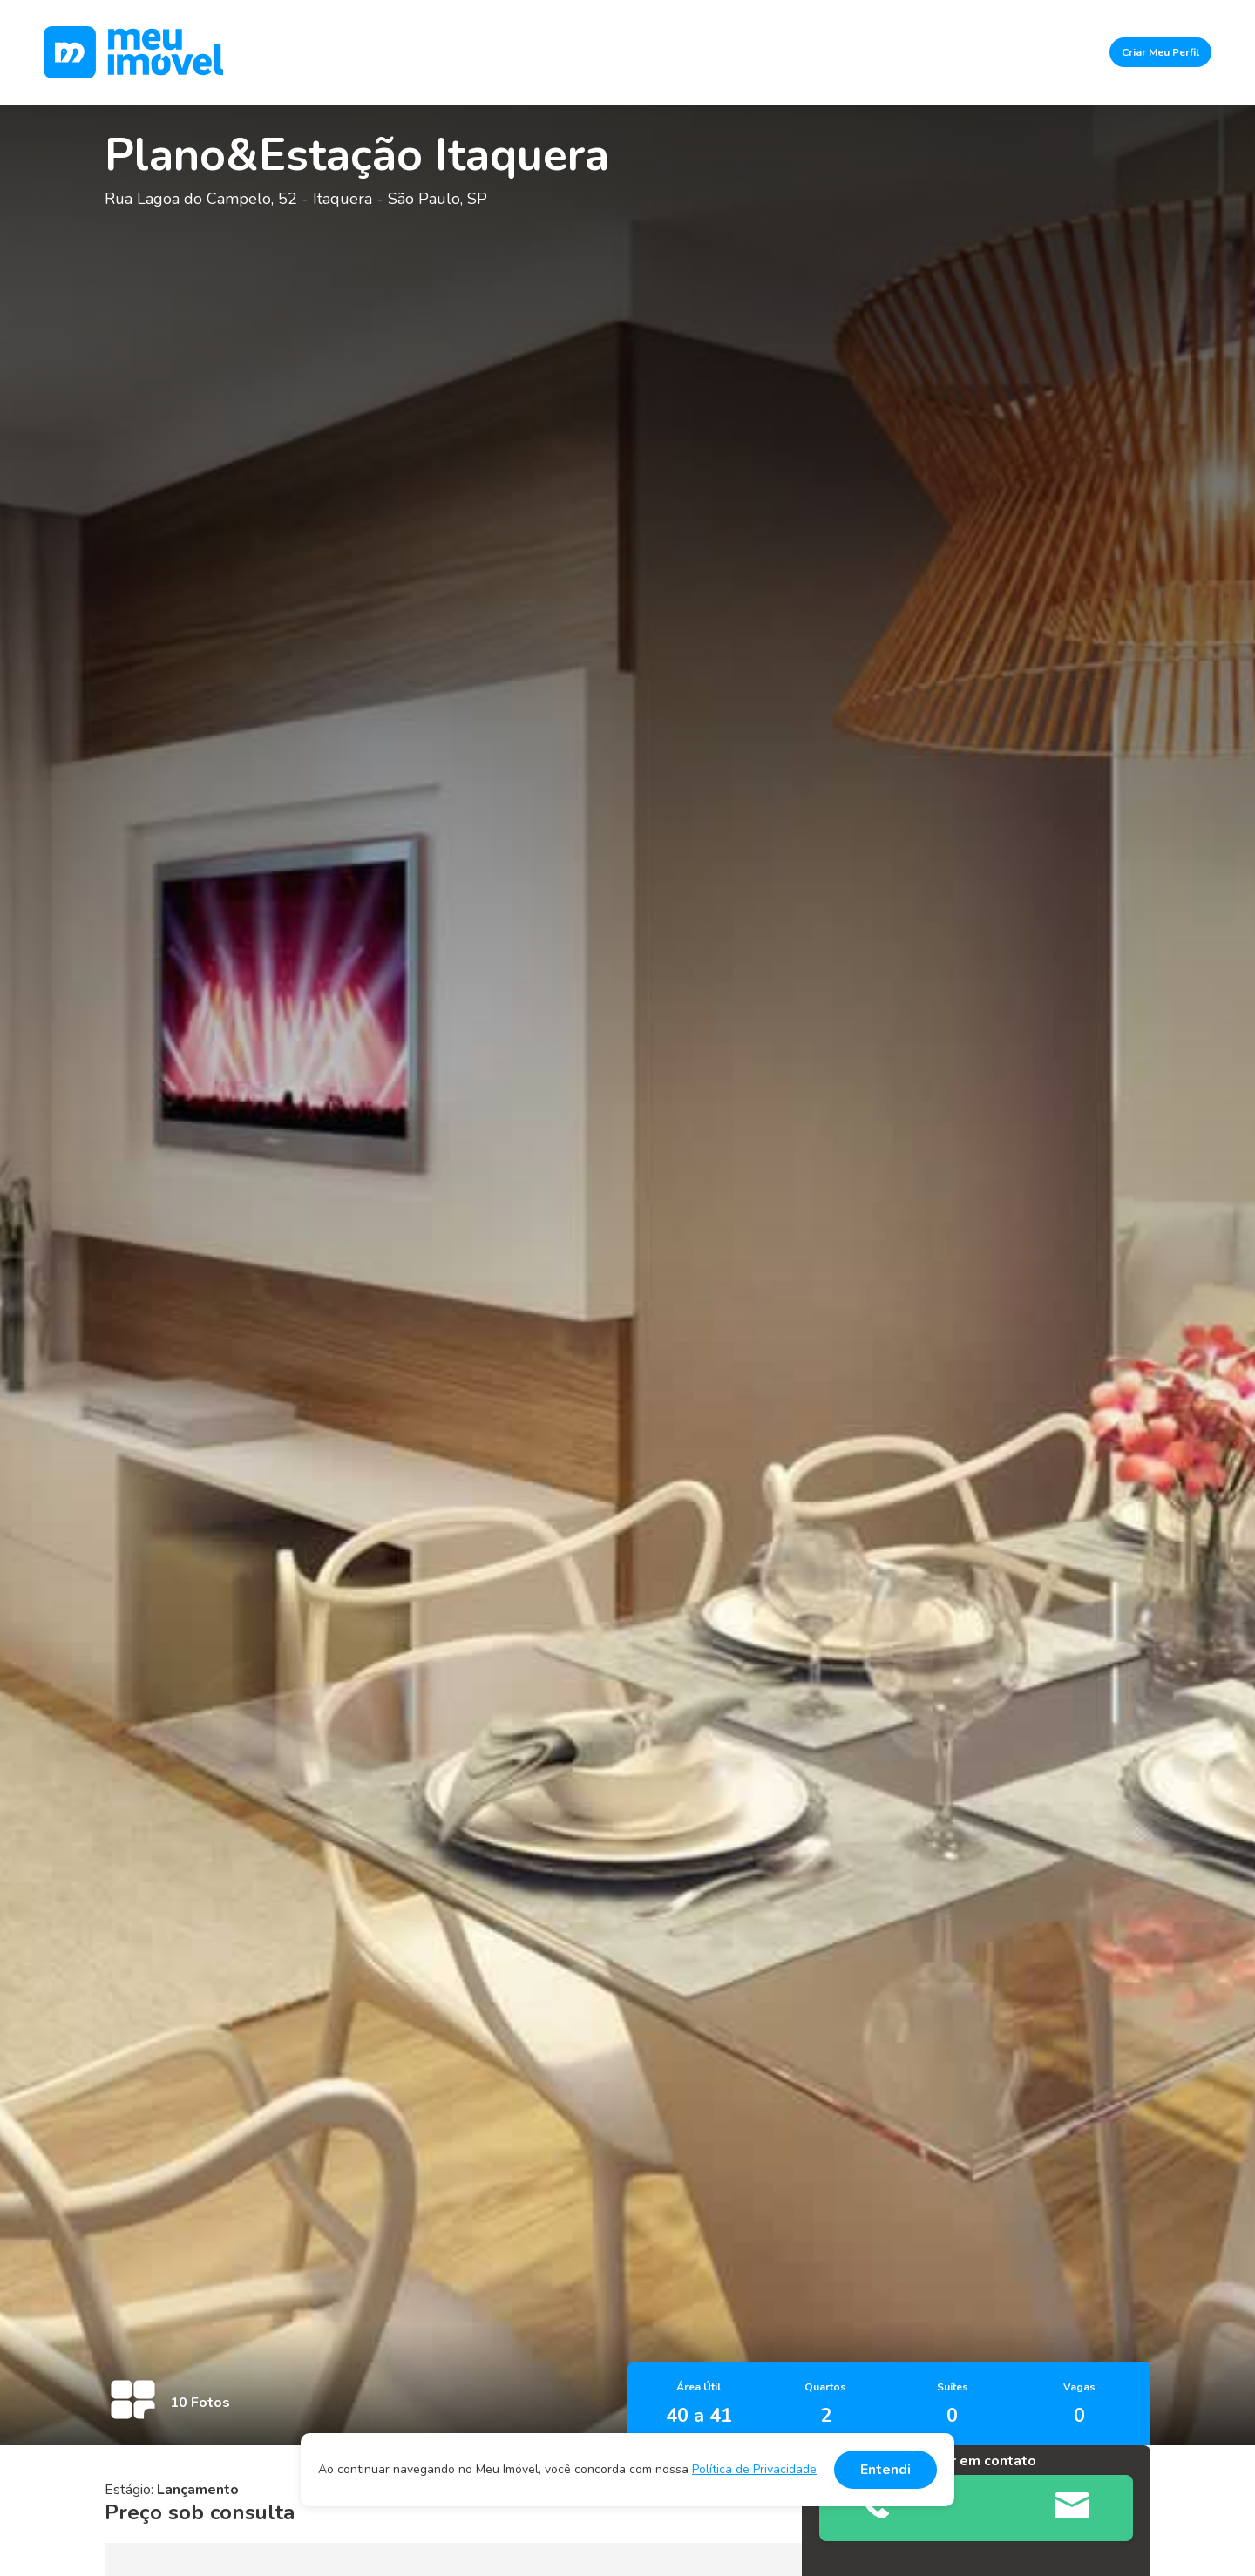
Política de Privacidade (754, 2469)
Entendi (885, 2469)
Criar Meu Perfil (1160, 52)
